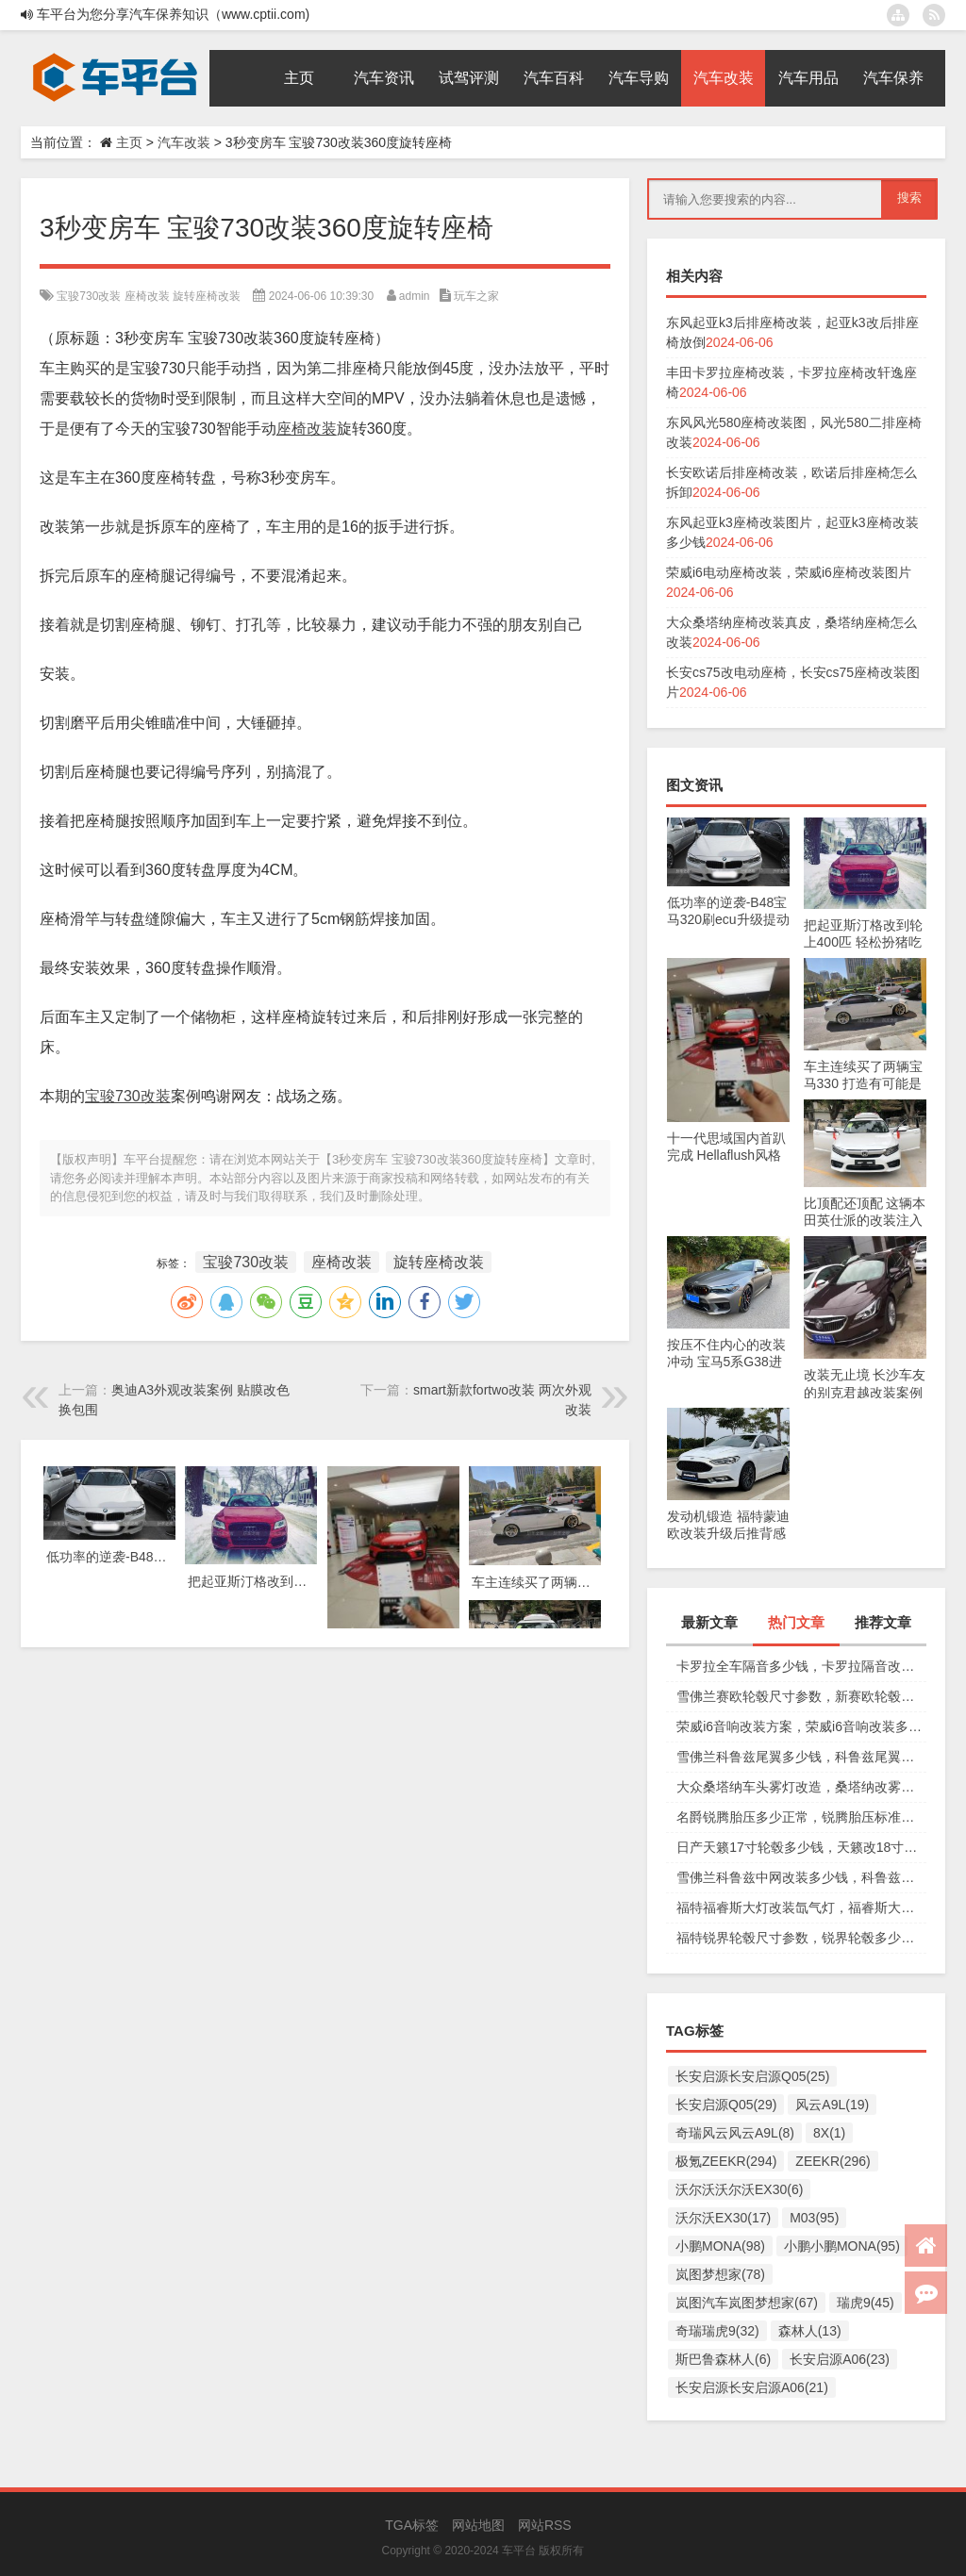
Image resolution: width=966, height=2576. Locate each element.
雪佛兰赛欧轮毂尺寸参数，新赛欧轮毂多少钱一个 (801, 1696)
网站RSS (545, 2525)
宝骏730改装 (89, 296)
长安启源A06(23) (840, 2359)
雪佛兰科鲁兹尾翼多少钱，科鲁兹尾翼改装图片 (801, 1756)
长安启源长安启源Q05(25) (752, 2076)
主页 (129, 142)
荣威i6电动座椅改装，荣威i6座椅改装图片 (788, 572)
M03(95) (814, 2217)
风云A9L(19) (832, 2104)
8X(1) (829, 2132)
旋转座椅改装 (207, 296)
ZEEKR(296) (832, 2161)
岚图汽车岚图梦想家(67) (746, 2302)
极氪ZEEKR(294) (725, 2161)
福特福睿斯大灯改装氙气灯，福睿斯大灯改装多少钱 (801, 1907)
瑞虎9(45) (865, 2302)
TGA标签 (412, 2525)
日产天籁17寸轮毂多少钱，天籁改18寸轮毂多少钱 (801, 1847)
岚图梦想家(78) (720, 2274)
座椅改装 (147, 296)
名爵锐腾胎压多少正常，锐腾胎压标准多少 (801, 1817)
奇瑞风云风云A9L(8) (734, 2132)
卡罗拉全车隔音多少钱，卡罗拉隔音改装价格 (801, 1666)
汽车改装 (184, 142)
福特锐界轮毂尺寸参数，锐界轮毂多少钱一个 (801, 1937)
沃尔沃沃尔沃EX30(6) (739, 2189)
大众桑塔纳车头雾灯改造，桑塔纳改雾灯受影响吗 (801, 1786)
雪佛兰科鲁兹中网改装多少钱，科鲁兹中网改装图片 (801, 1877)
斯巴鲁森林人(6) (723, 2359)
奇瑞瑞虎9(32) (717, 2330)
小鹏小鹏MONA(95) (842, 2246)
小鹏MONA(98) (720, 2246)
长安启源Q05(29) (725, 2104)
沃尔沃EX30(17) (723, 2217)
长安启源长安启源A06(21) (751, 2387)
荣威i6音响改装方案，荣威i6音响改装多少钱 (801, 1726)
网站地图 (478, 2525)
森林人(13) (809, 2330)
